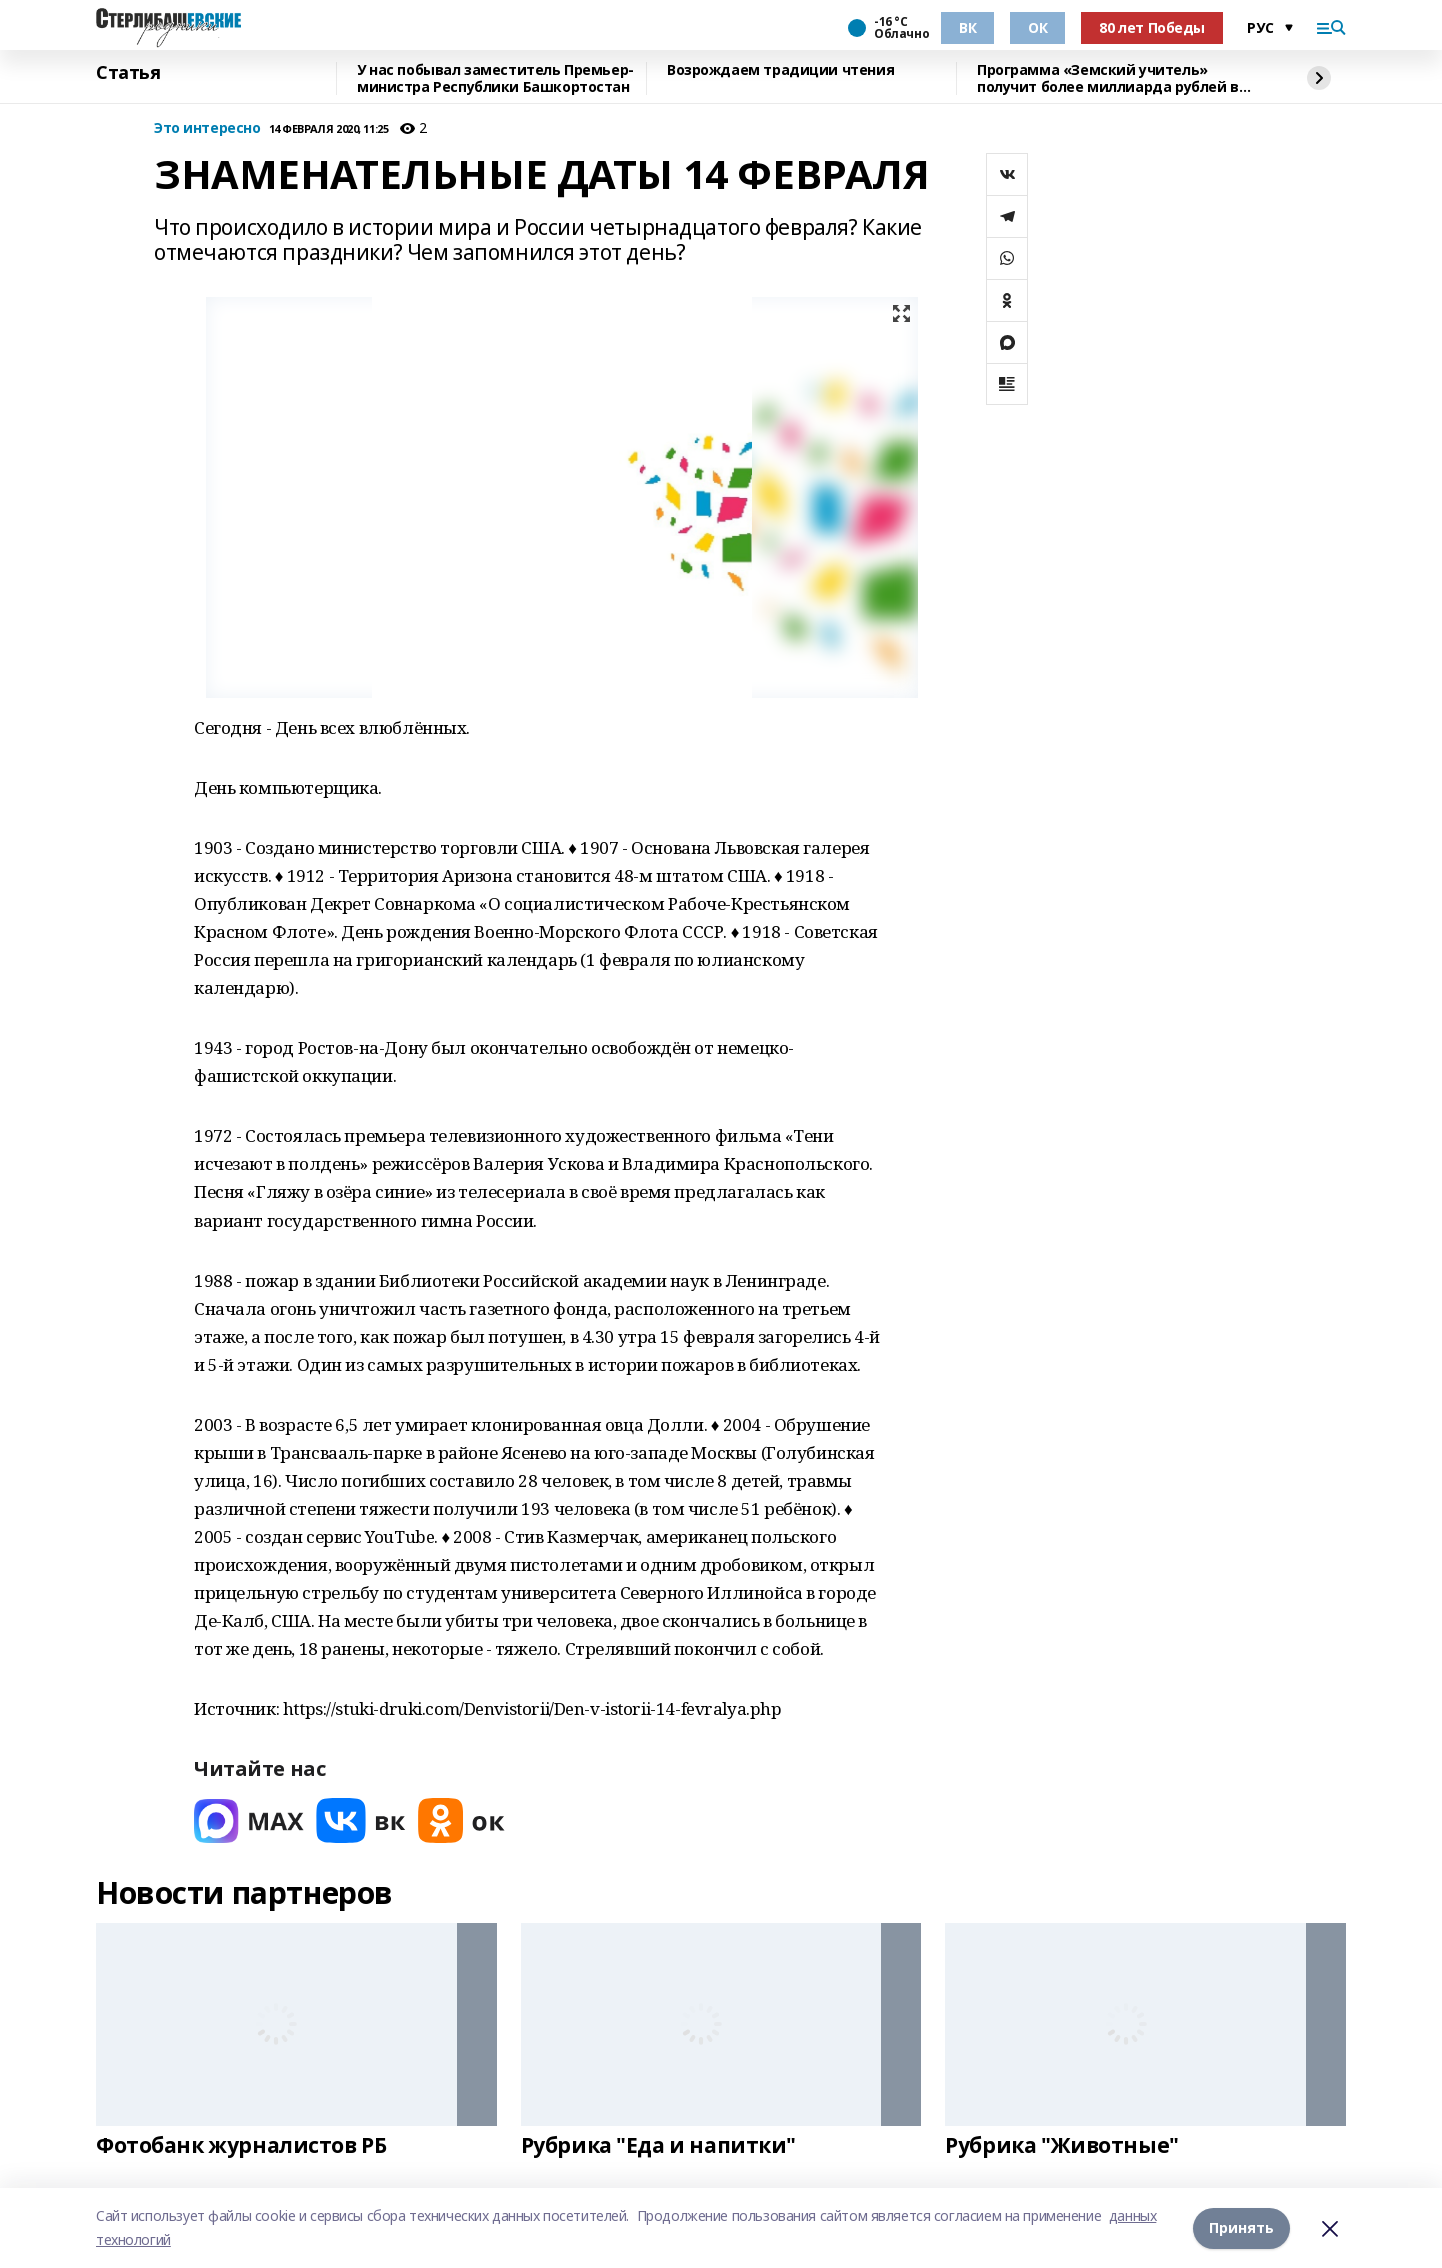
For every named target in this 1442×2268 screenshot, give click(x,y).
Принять (1241, 2227)
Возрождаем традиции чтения (780, 70)
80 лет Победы (1152, 27)
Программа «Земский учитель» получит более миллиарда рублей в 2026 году (1108, 78)
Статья (128, 73)
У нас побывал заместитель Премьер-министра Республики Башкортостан (495, 78)
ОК (1037, 27)
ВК (967, 27)
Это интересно (207, 128)
